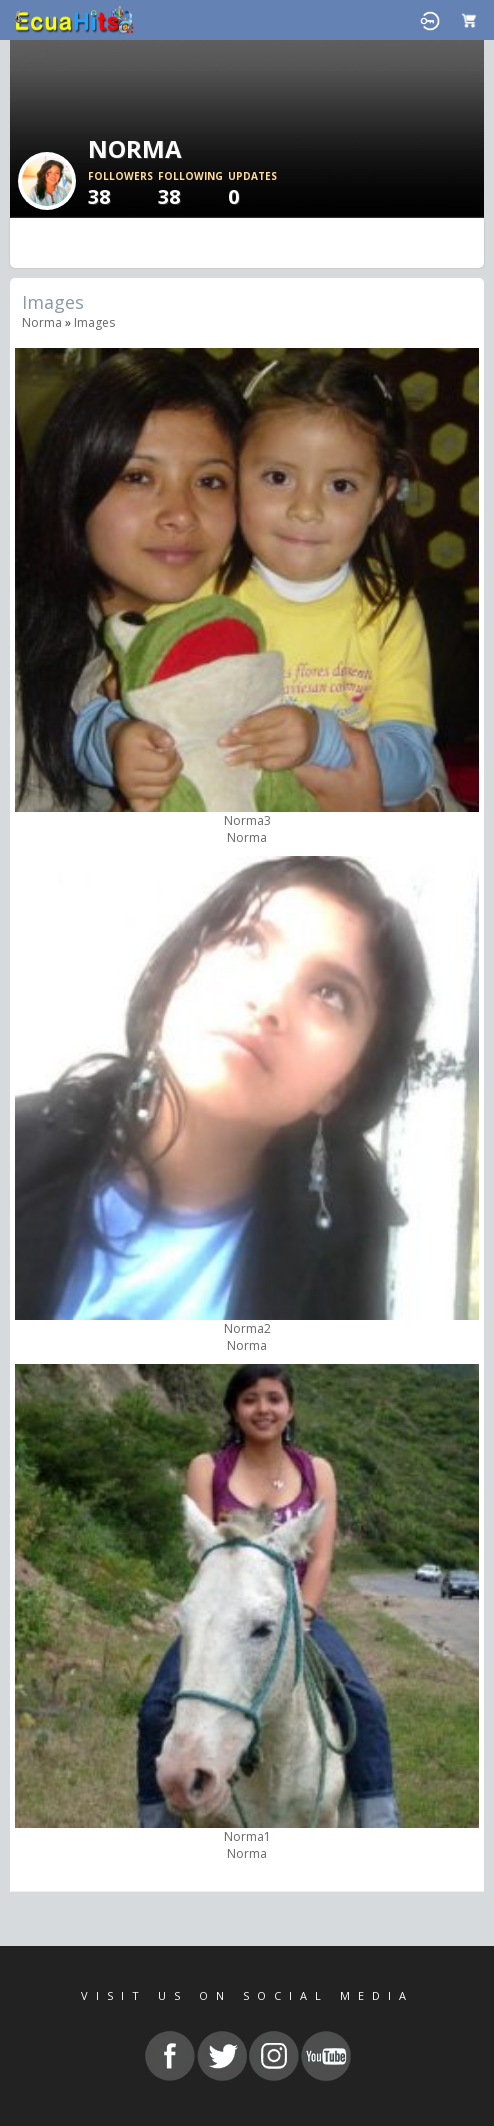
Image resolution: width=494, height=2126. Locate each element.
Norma (42, 322)
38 (123, 189)
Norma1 (247, 1836)
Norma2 (247, 1328)
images (94, 322)
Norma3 (247, 820)
